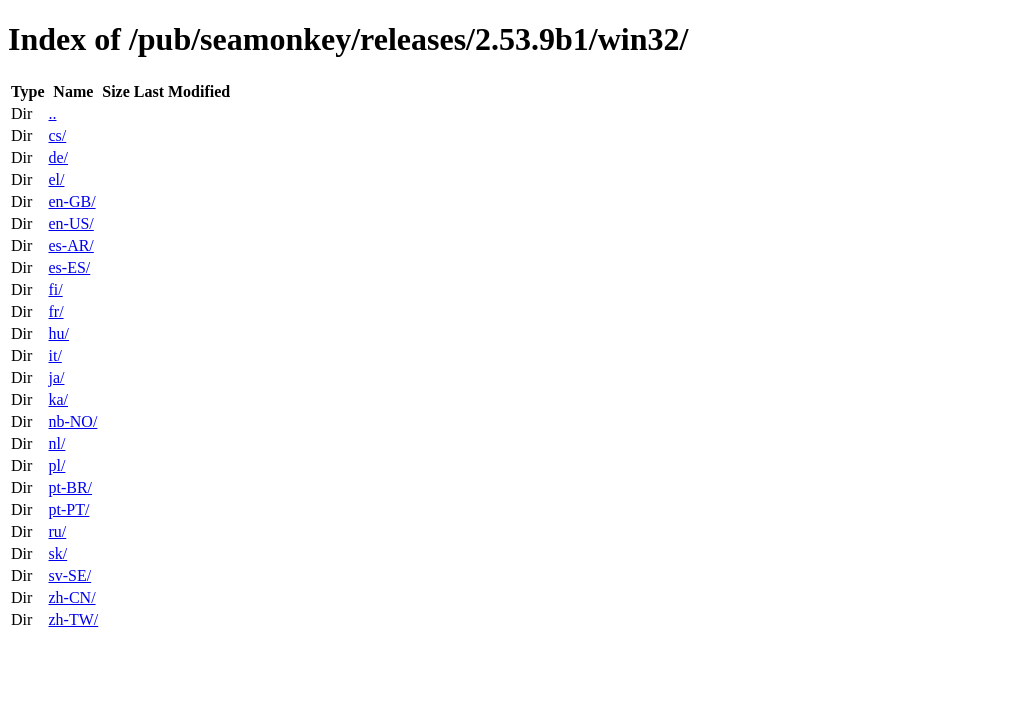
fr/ (55, 311)
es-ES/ (69, 267)
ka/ (58, 399)
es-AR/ (70, 245)
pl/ (56, 465)
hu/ (58, 333)
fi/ (55, 289)
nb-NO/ (72, 421)
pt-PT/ (68, 509)
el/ (56, 179)
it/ (54, 355)
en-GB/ (71, 201)
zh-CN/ (71, 597)
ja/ (56, 377)
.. (52, 113)
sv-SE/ (69, 575)
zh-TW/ (73, 619)
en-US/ (70, 223)
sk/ (57, 553)
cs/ (57, 135)
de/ (58, 157)
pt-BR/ (70, 487)
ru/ (57, 531)
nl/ (56, 443)
